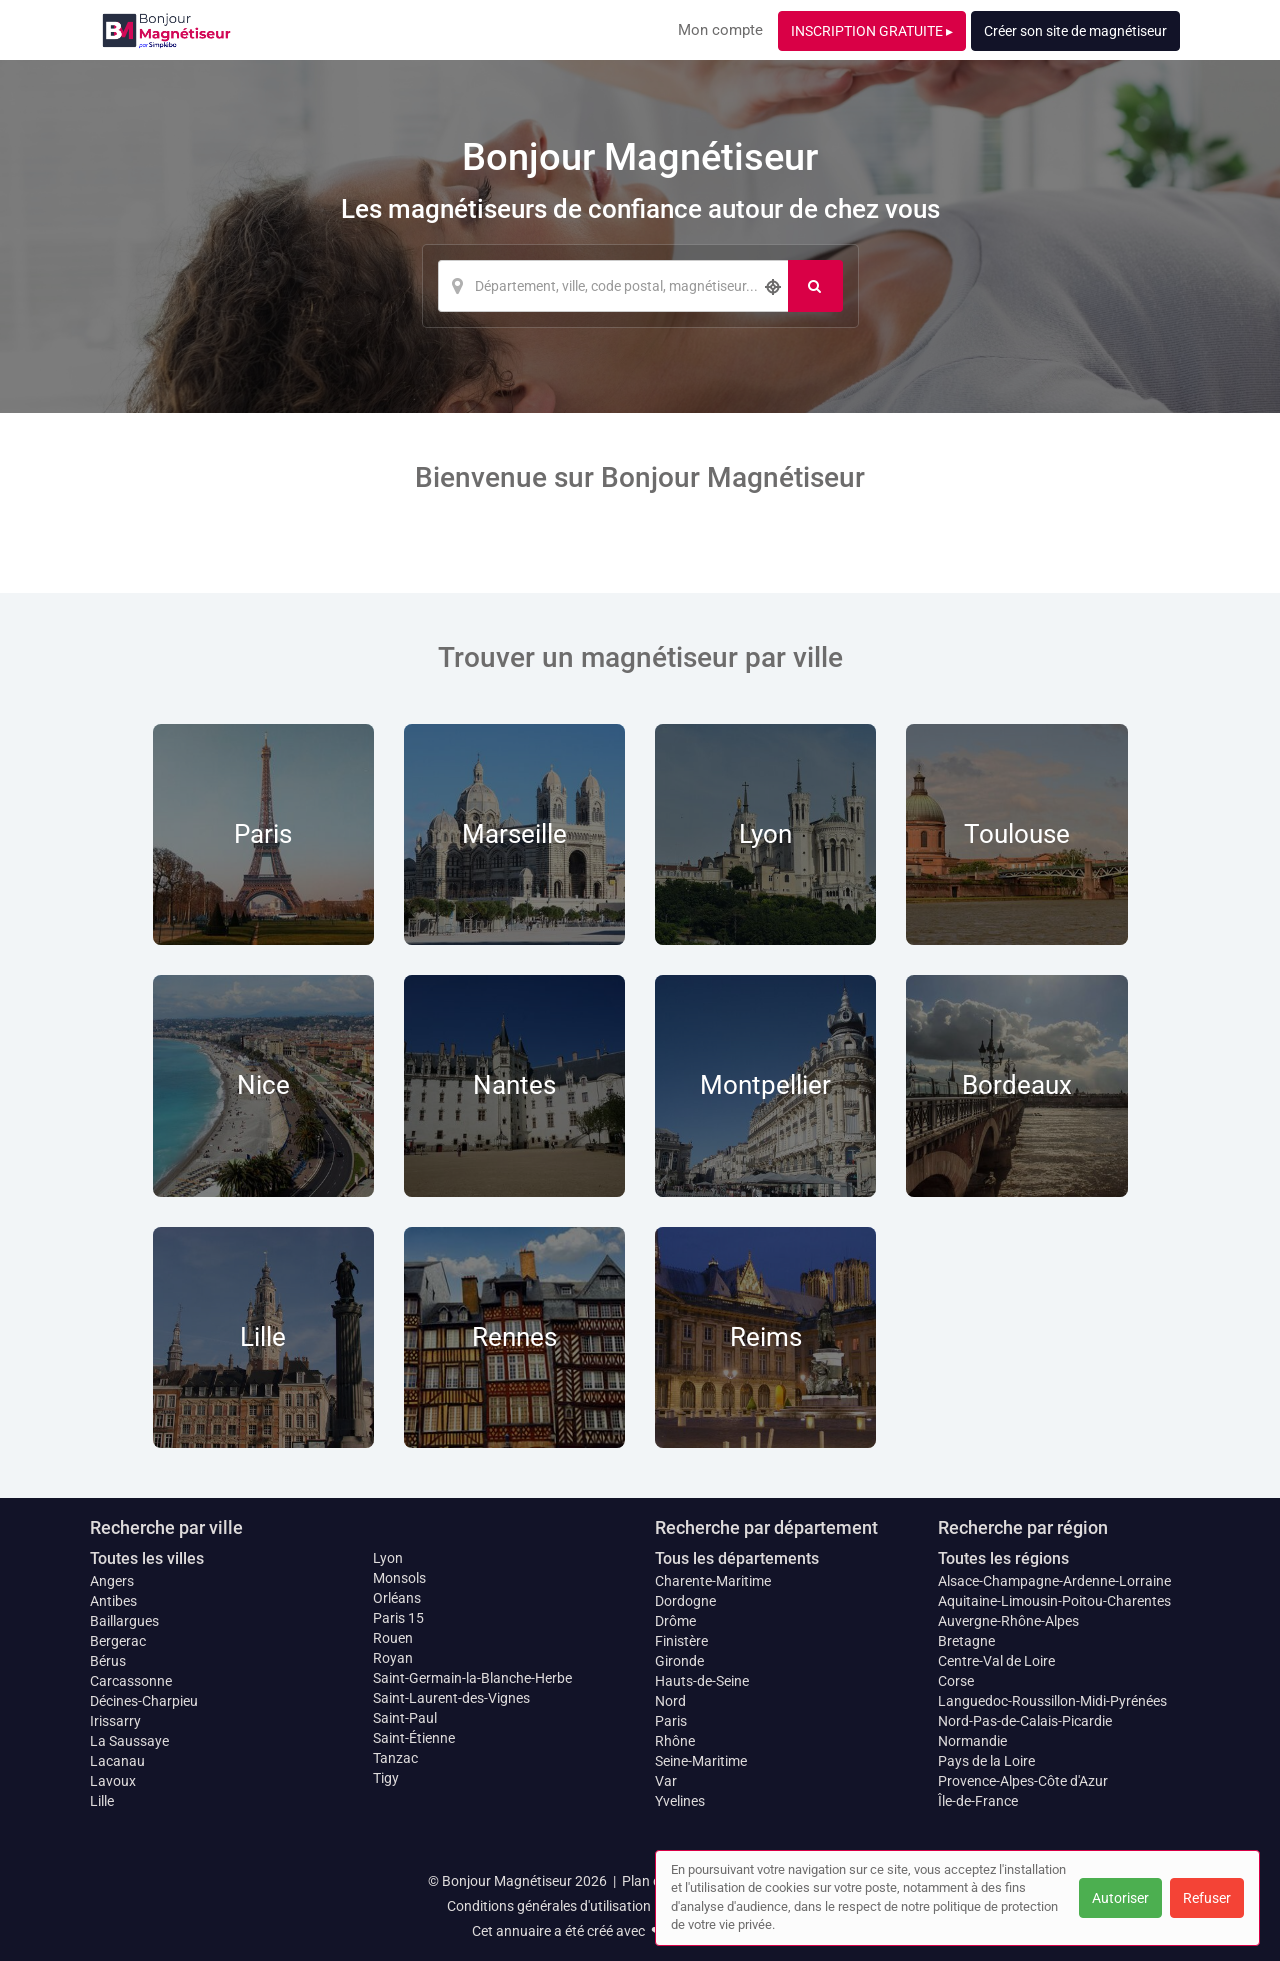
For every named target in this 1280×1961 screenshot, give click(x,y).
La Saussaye (129, 1741)
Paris (671, 1721)
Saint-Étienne (414, 1738)
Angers (112, 1581)
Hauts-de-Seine (702, 1681)
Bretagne (966, 1641)
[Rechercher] (815, 286)
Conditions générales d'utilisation (549, 1906)
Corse (956, 1681)
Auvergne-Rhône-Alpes (1008, 1621)
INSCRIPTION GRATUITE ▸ (872, 31)
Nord (670, 1701)
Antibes (113, 1601)
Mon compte (720, 30)
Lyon (388, 1558)
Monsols (399, 1578)
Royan (393, 1658)
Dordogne (685, 1601)
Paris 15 (398, 1618)
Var (666, 1781)
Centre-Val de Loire (996, 1661)
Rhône (675, 1741)
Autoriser (1120, 1898)
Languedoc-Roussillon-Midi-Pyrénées (1052, 1701)
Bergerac (118, 1641)
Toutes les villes (147, 1558)
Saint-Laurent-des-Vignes (451, 1698)
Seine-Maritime (701, 1761)
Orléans (397, 1598)
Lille (102, 1801)
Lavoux (113, 1781)
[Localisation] (613, 286)
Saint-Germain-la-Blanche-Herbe (472, 1678)
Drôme (675, 1621)
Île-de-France (978, 1801)
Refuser (1207, 1898)
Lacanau (117, 1761)
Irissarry (115, 1721)
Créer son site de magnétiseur (1075, 31)
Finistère (681, 1641)
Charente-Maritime (713, 1581)
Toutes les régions (1003, 1558)
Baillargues (124, 1621)
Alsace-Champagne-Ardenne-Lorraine (1054, 1581)
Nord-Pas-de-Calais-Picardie (1025, 1721)
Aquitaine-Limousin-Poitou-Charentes (1054, 1601)
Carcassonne (131, 1681)
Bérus (108, 1661)
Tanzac (395, 1758)
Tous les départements (737, 1558)
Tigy (386, 1778)
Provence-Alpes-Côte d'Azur (1023, 1781)
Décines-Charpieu (144, 1701)
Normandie (972, 1741)
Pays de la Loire (986, 1761)
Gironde (679, 1661)
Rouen (393, 1638)
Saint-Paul (405, 1718)
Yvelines (680, 1801)
